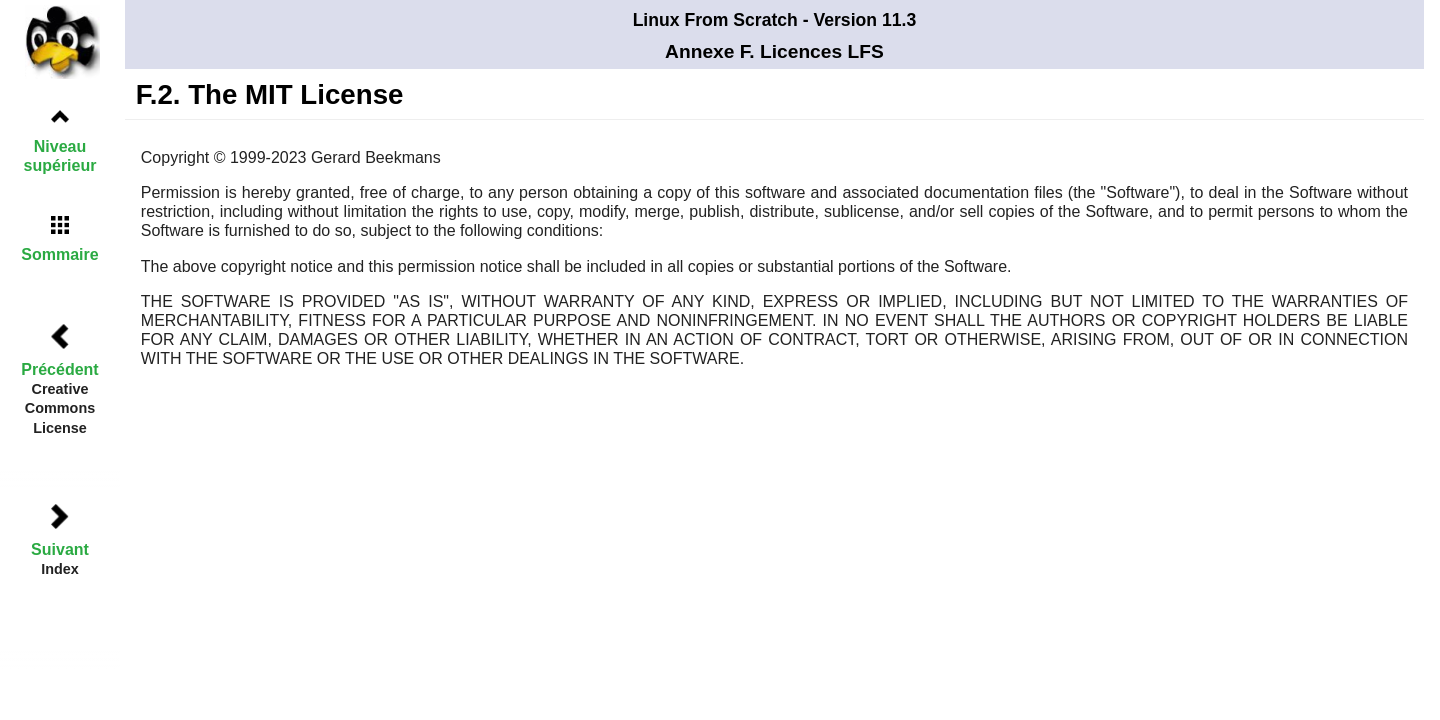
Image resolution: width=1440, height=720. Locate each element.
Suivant (60, 549)
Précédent (59, 369)
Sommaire (59, 254)
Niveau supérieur (60, 156)
